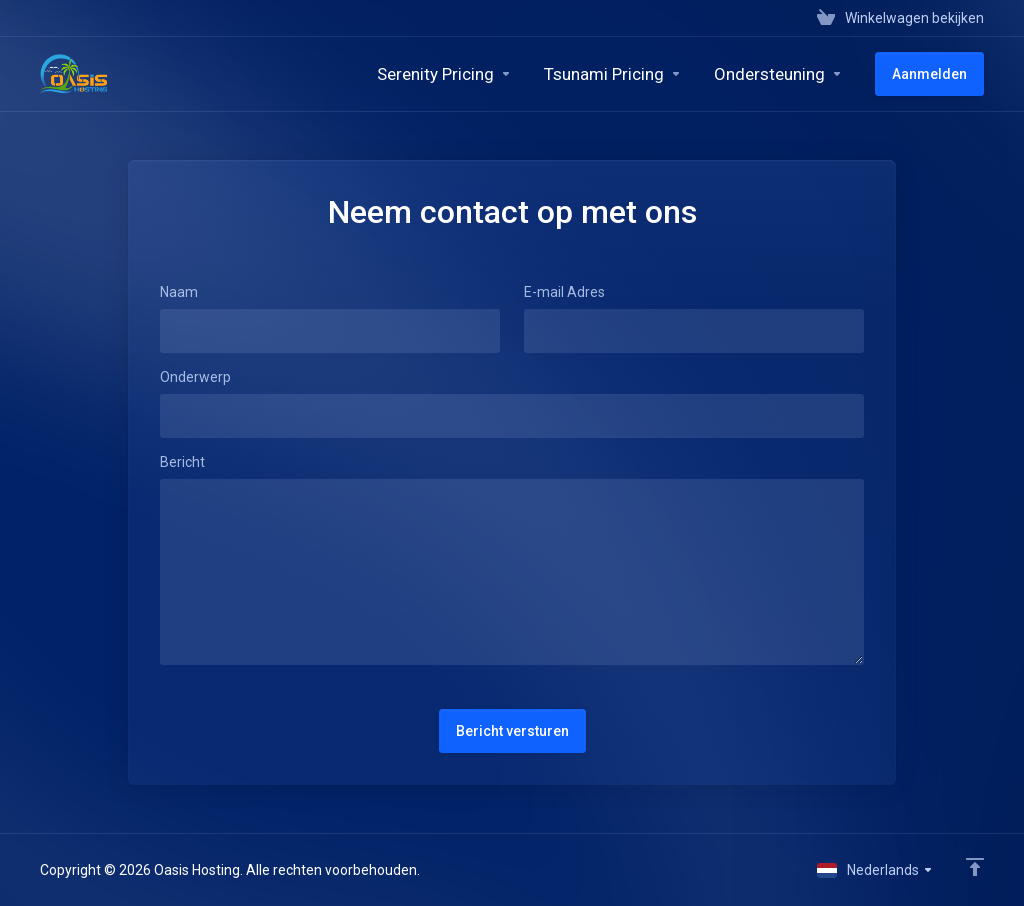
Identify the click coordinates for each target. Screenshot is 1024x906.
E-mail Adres (564, 292)
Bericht (182, 462)
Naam (179, 292)
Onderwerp (195, 377)
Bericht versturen (512, 731)
